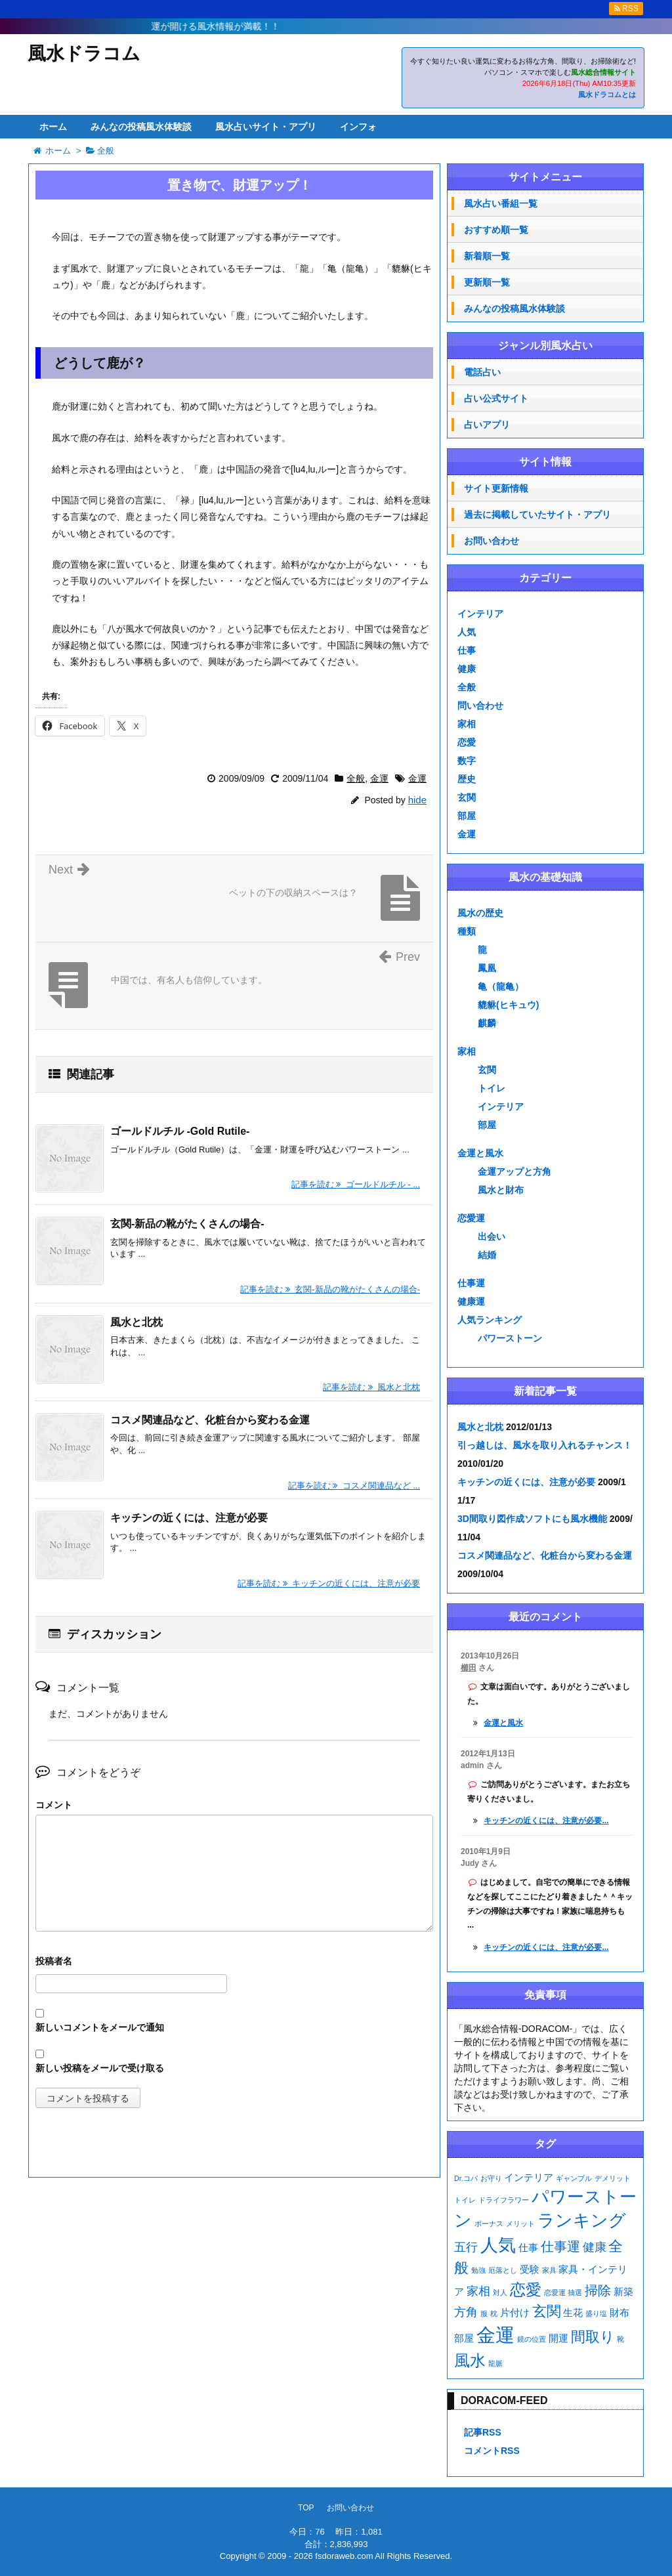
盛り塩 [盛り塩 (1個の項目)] (596, 2313)
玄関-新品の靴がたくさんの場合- (187, 1223)
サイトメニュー (545, 176)
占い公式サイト (496, 398)
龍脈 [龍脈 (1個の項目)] (495, 2363)
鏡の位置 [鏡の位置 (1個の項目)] (531, 2339)
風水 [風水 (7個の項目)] (470, 2360)
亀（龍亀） (501, 986)
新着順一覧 (487, 256)
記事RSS (482, 2432)
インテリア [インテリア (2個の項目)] (528, 2177)
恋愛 (466, 742)
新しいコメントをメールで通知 (99, 2027)
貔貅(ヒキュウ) (508, 1005)
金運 (379, 778)
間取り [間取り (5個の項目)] (593, 2337)
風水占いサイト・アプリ (265, 126)
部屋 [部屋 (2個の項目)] (464, 2338)
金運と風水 (480, 1153)
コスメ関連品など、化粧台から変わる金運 (210, 1419)
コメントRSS (492, 2450)
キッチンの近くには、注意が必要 (189, 1517)
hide (417, 799)
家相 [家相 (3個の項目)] (478, 2291)
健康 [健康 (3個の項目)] (594, 2247)
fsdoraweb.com (344, 2556)
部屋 (466, 816)
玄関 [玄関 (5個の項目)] (546, 2311)
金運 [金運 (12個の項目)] (495, 2335)
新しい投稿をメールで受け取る (99, 2068)
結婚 (487, 1255)
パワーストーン (510, 1338)
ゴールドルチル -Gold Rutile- (179, 1131)
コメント (53, 1805)
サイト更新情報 (496, 488)
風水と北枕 (136, 1322)
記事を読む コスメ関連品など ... (354, 1485)
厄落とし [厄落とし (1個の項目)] (502, 2270)
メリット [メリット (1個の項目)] (520, 2224)
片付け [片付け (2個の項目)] (515, 2313)
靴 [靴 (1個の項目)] (620, 2339)
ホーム (53, 126)
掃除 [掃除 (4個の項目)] (598, 2290)
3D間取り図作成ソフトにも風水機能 (532, 1518)
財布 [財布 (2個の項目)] (619, 2313)
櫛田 (468, 1667)
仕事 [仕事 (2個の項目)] (528, 2248)
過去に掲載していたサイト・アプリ (537, 514)
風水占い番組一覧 (500, 203)
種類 (466, 931)
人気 (466, 632)
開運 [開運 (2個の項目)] (558, 2338)
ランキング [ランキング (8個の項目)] (581, 2220)
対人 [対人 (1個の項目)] (500, 2292)
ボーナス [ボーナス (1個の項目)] (488, 2224)
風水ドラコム (84, 53)
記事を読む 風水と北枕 (371, 1387)
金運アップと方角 (514, 1171)
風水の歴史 (480, 913)
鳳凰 (487, 968)
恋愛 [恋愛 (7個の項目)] (525, 2289)
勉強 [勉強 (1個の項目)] (478, 2270)
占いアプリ (487, 424)
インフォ (358, 126)
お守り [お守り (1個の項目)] (491, 2178)
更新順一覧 (487, 282)
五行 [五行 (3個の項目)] (466, 2247)
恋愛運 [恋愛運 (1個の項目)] (555, 2292)
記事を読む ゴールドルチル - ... (355, 1184)
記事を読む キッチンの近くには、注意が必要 (329, 1583)
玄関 (466, 797)
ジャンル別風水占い (545, 345)
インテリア (480, 613)
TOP (306, 2507)
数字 (466, 760)
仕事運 (471, 1283)
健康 (466, 669)
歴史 (466, 779)
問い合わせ (480, 705)
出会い (491, 1236)
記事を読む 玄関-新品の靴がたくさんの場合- (330, 1289)
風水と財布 (501, 1190)
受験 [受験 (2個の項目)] (529, 2269)
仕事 (466, 650)
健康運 (471, 1301)
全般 (355, 778)
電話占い (482, 372)
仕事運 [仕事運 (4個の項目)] (560, 2246)
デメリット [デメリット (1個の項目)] (613, 2178)
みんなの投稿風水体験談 (141, 126)
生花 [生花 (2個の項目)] (573, 2313)
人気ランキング (489, 1320)
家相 (466, 724)
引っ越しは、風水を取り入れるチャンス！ (544, 1445)
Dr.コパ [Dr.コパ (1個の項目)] (466, 2178)
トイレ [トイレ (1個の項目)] (465, 2200)
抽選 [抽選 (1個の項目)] (575, 2292)
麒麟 (487, 1023)
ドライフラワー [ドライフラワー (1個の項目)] (503, 2200)
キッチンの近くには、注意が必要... (546, 1820)
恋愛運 (471, 1218)
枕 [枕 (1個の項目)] (493, 2313)
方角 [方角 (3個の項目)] (466, 2312)
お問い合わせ (491, 540)
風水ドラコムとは (607, 94)
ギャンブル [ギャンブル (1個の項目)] (574, 2178)
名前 (234, 1962)
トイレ (491, 1088)
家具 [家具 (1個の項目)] (549, 2270)
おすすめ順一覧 (496, 229)
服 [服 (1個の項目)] (484, 2313)
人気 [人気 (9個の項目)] (498, 2245)
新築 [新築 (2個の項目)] (623, 2292)
